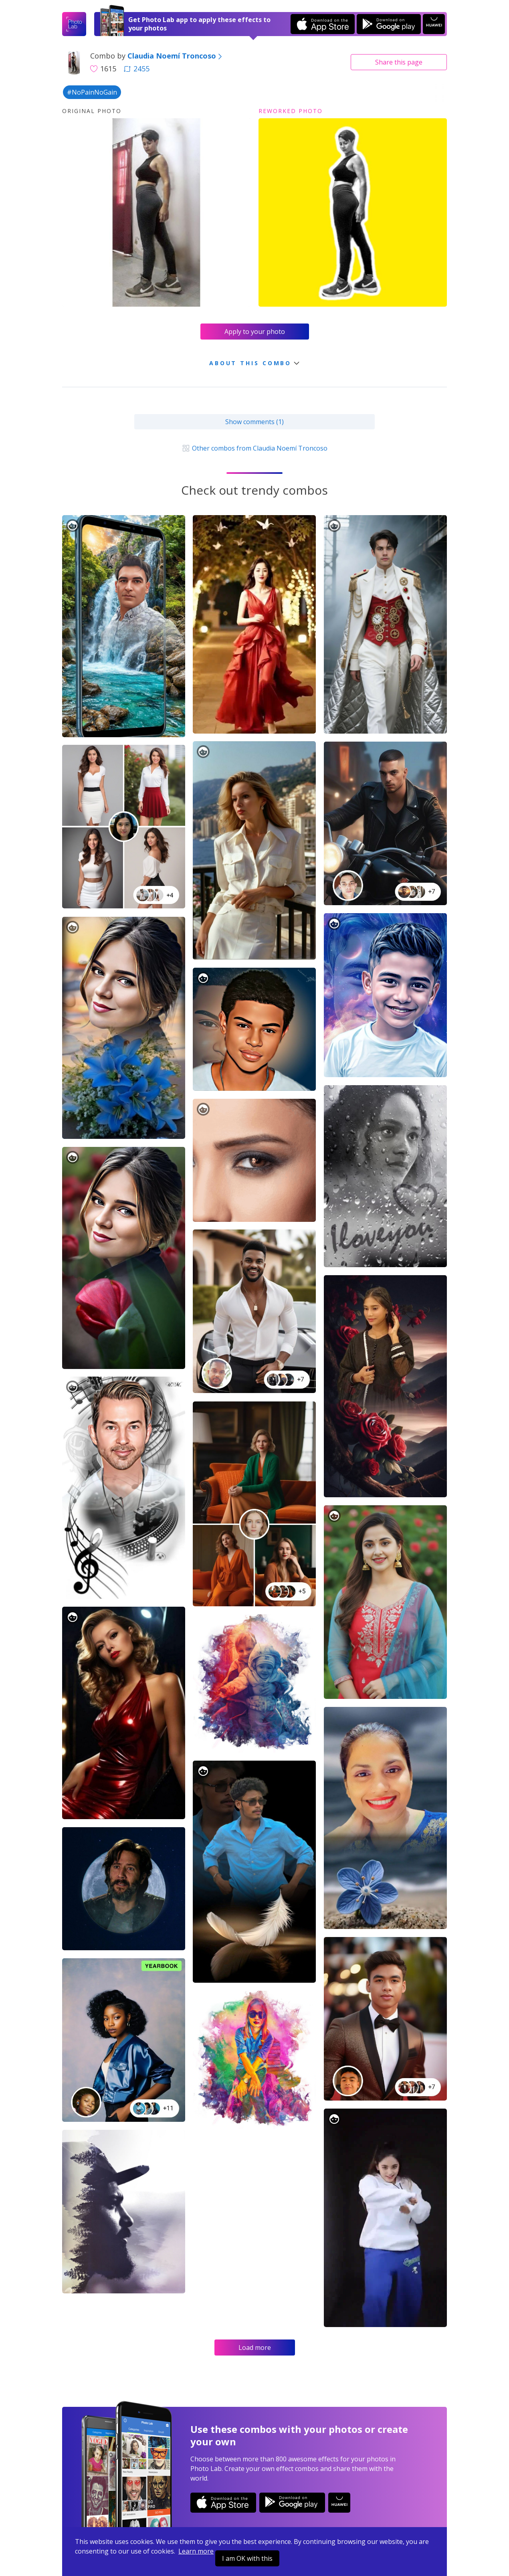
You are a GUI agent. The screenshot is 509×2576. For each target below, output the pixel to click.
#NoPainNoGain (92, 92)
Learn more (196, 2551)
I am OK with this (247, 2558)
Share (398, 62)
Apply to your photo (254, 331)
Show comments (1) (254, 421)
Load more (254, 2347)
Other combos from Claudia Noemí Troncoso (254, 448)
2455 (136, 68)
